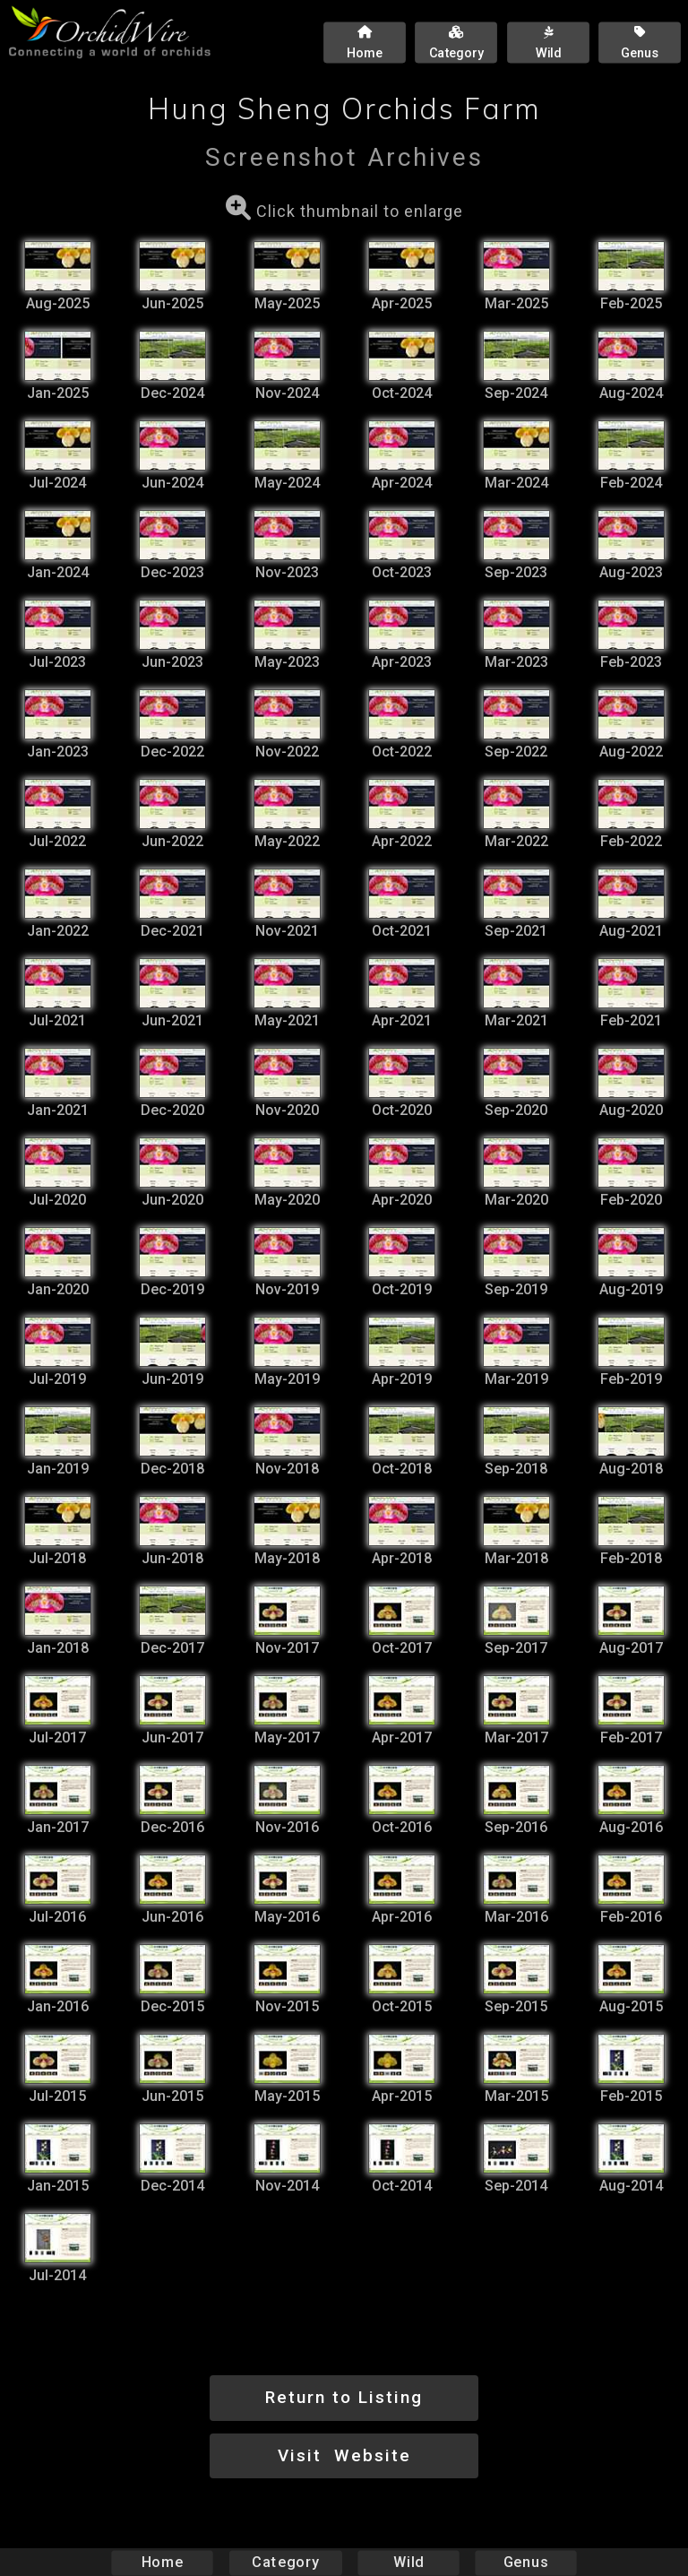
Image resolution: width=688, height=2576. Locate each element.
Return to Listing (344, 2397)
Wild (408, 2562)
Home (163, 2562)
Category (286, 2562)
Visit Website (344, 2455)
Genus (525, 2562)
